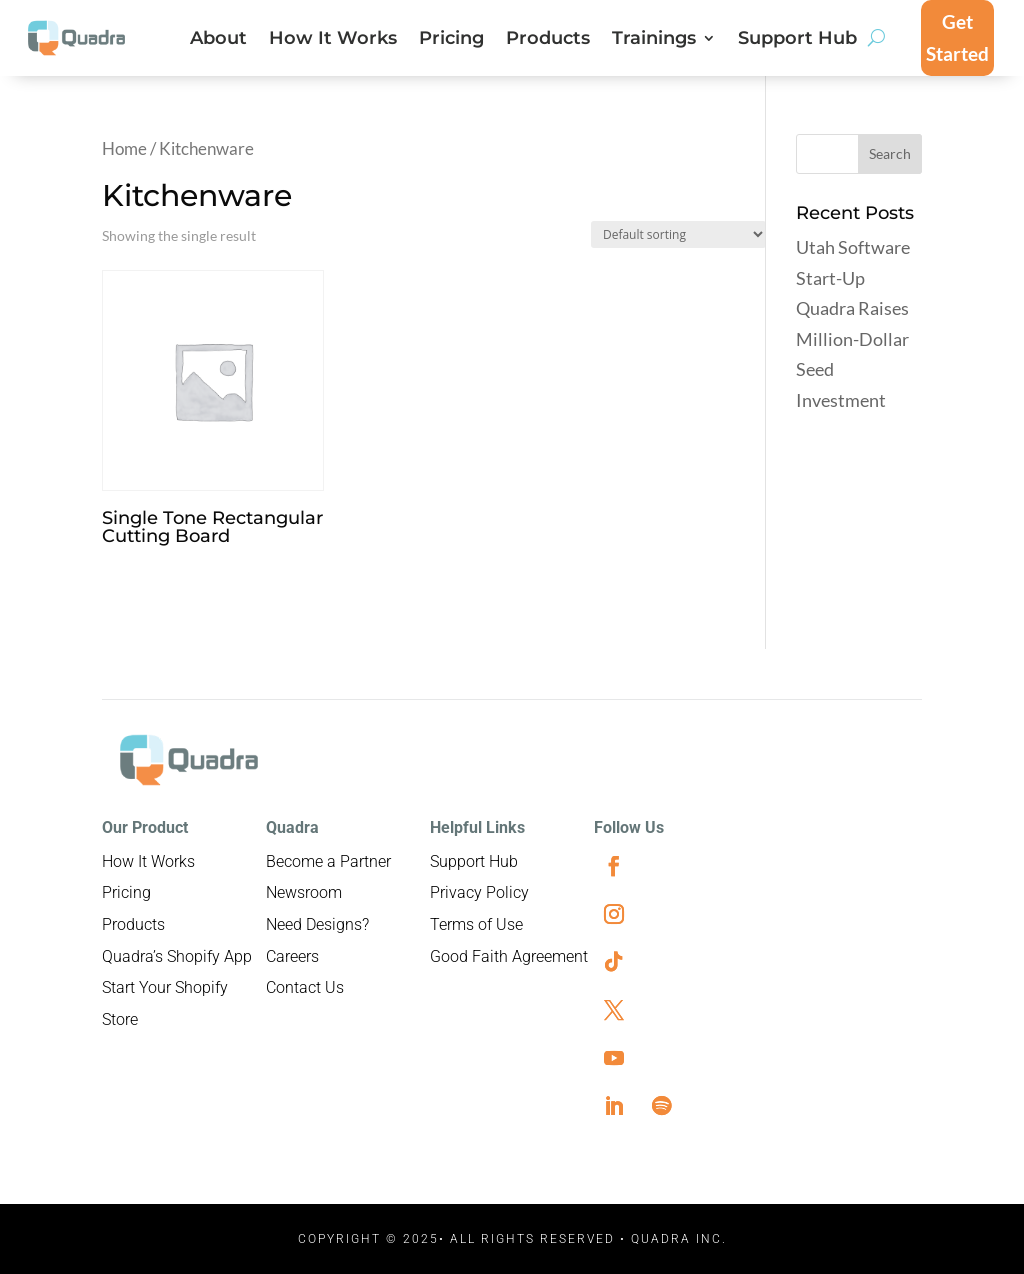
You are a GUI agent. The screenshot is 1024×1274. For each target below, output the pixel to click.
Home (124, 149)
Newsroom (304, 892)
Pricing (451, 40)
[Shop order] (678, 234)
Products (548, 40)
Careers (292, 956)
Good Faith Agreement (509, 956)
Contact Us (305, 987)
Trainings (654, 40)
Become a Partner (328, 861)
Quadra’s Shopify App (177, 956)
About (218, 40)
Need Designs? (317, 924)
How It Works (333, 40)
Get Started (957, 37)
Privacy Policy (479, 892)
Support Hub (797, 40)
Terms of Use (476, 924)
